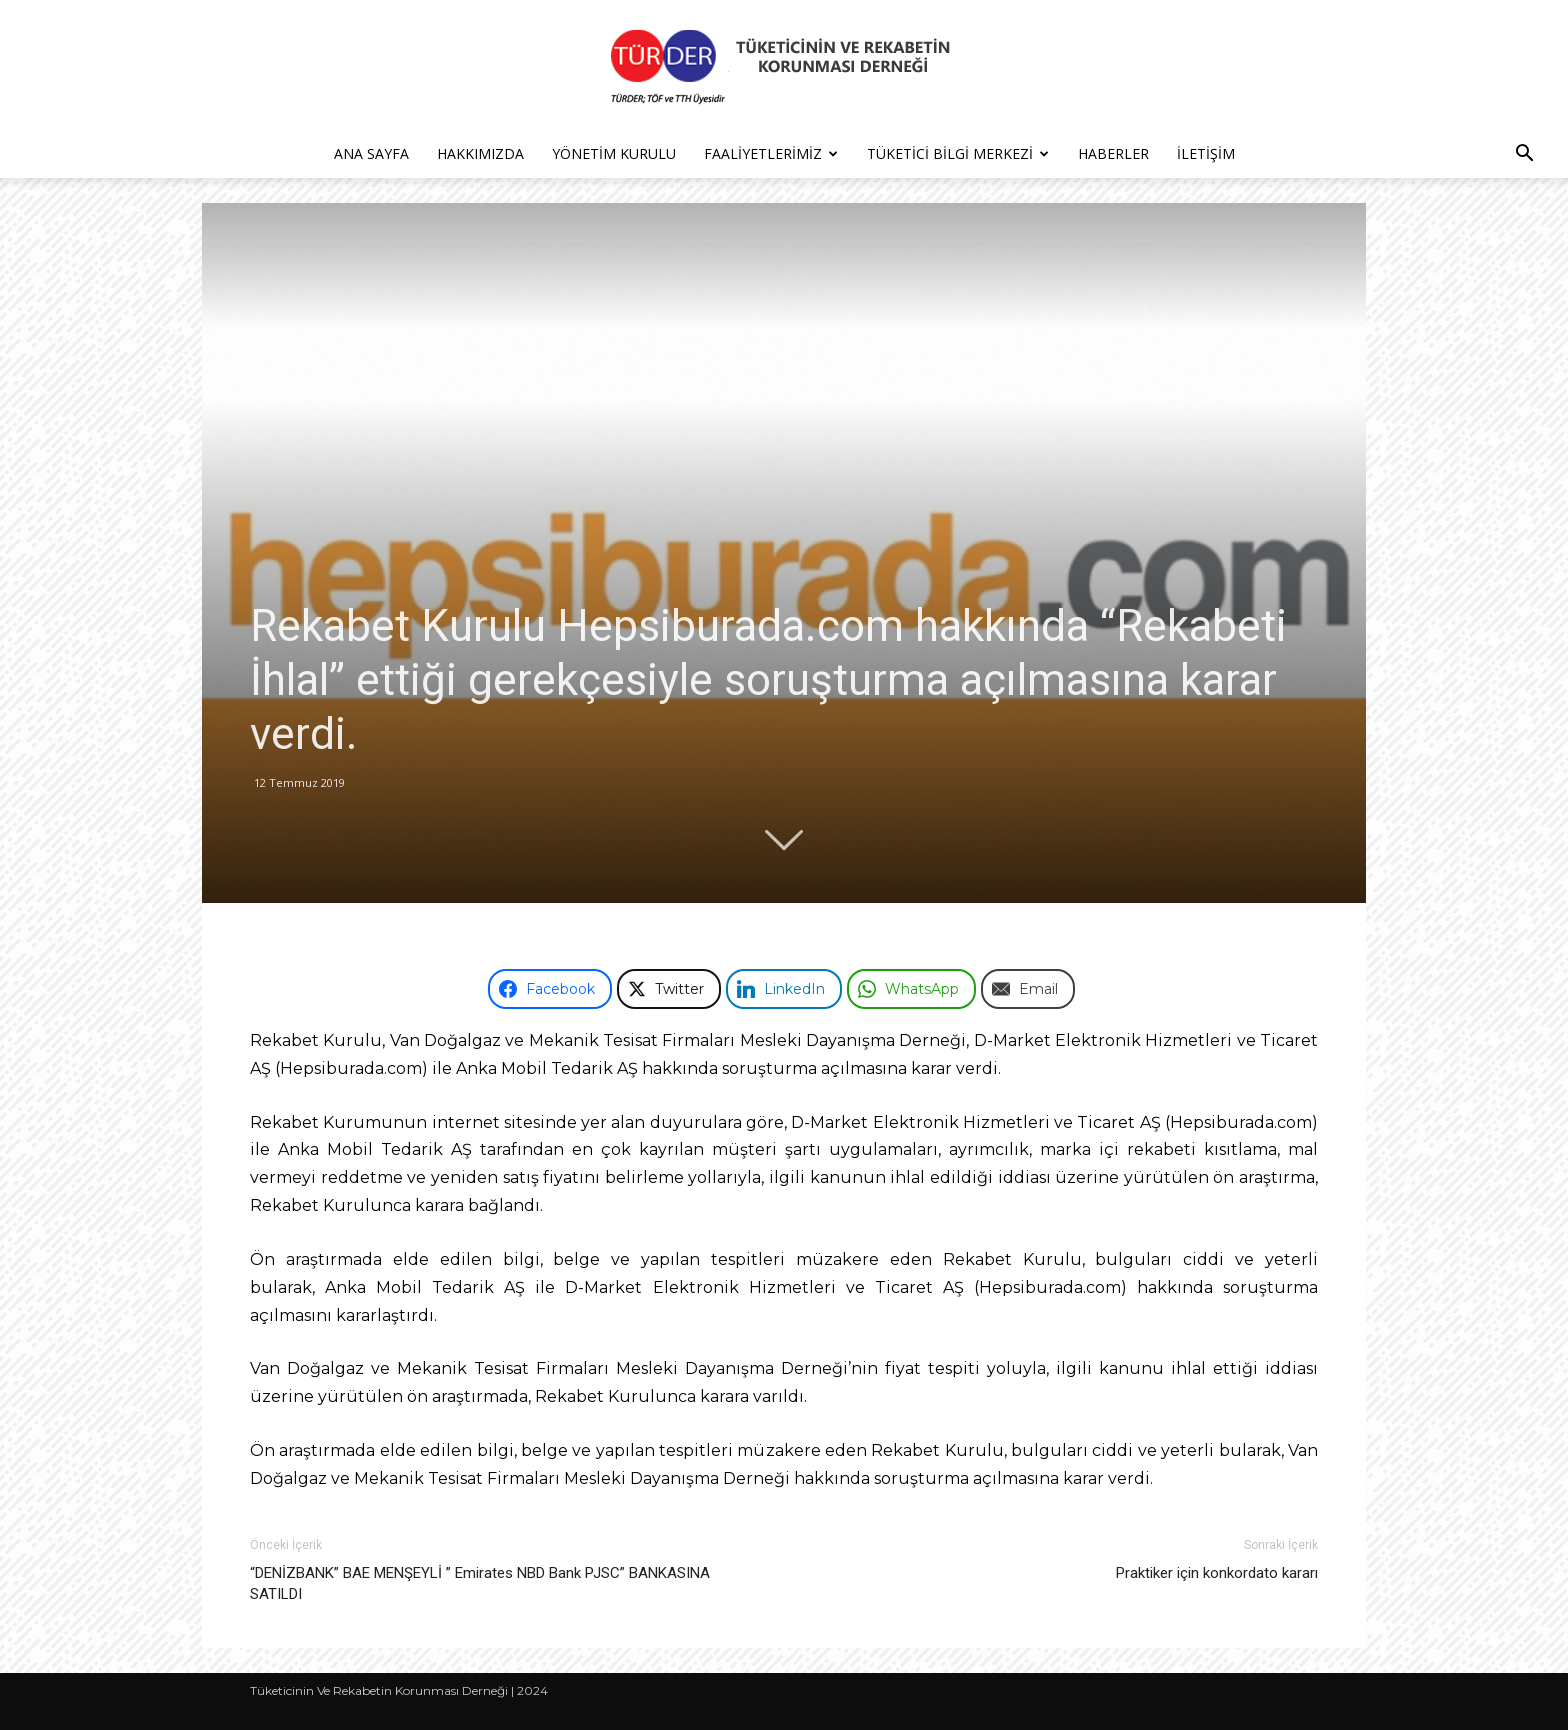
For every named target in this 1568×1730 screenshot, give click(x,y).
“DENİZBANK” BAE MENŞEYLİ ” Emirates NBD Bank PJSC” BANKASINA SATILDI (480, 1583)
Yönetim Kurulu (614, 153)
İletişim (1206, 153)
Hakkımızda (480, 153)
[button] (1524, 155)
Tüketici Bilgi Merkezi (958, 153)
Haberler (1113, 153)
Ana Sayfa (371, 153)
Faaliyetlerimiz (771, 153)
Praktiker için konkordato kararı (1217, 1573)
